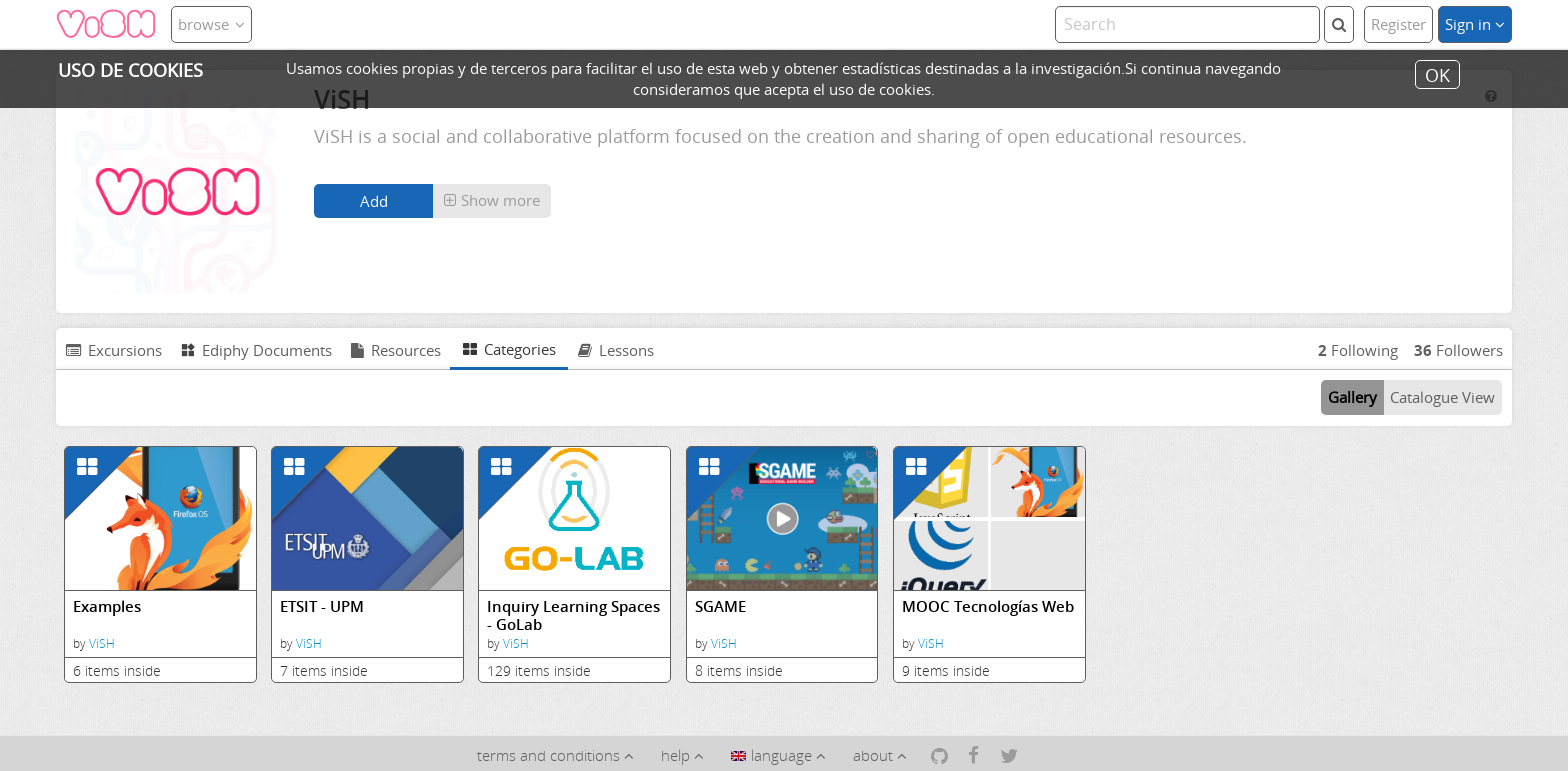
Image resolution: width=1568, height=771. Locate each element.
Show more (492, 200)
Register (1398, 24)
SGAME (720, 606)
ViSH (102, 643)
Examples (107, 606)
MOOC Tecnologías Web (988, 606)
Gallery (1352, 397)
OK (1437, 74)
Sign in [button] (1475, 24)
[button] (492, 201)
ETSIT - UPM (322, 606)
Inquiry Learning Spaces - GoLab (573, 615)
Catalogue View (1442, 397)
